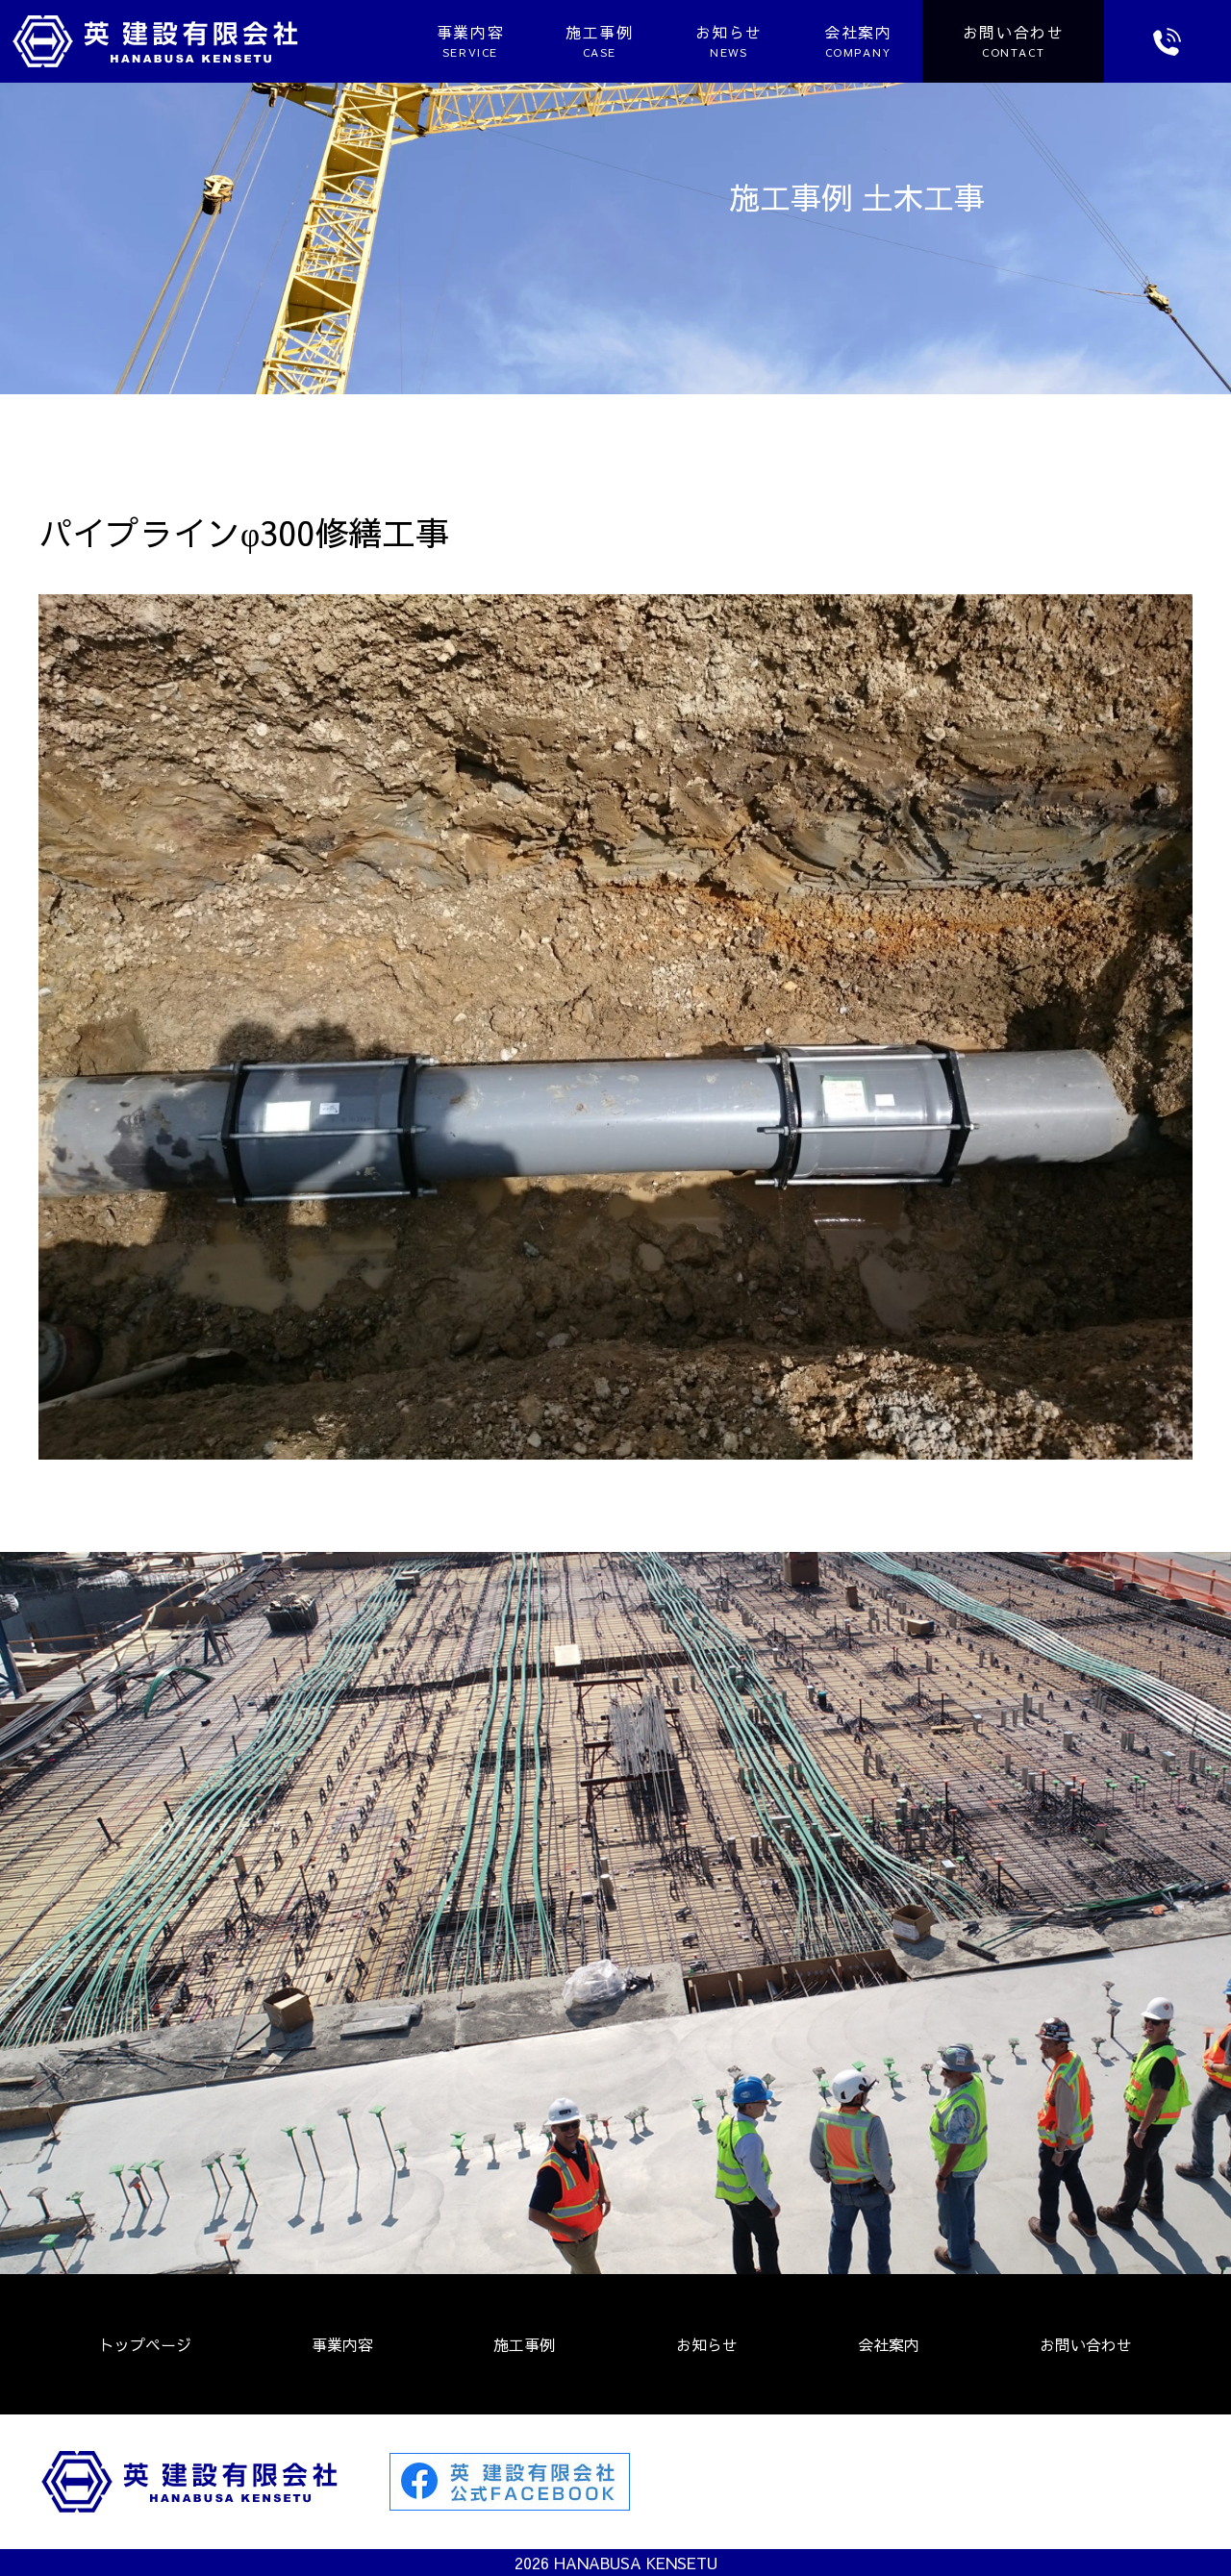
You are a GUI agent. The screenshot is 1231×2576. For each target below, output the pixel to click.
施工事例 (586, 40)
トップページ (145, 2344)
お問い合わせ (1086, 2344)
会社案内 (845, 40)
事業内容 (457, 40)
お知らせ (716, 40)
